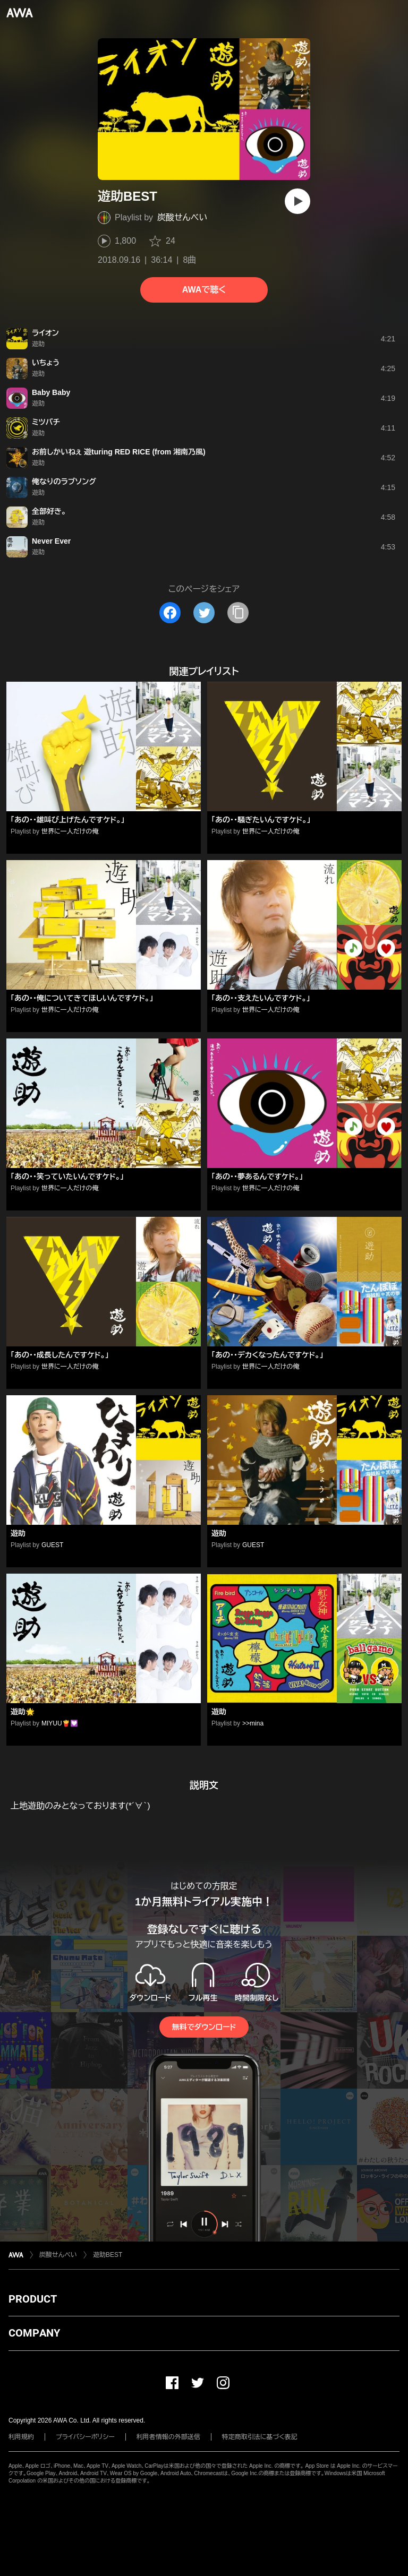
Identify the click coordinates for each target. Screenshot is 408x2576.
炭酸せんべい (182, 217)
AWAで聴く (204, 289)
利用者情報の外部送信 (168, 2437)
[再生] (297, 201)
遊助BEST (107, 2255)
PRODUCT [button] (32, 2298)
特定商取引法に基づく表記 (260, 2437)
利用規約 (21, 2437)
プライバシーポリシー (85, 2437)
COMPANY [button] (34, 2332)
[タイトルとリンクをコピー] (238, 612)
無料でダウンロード (204, 2027)
